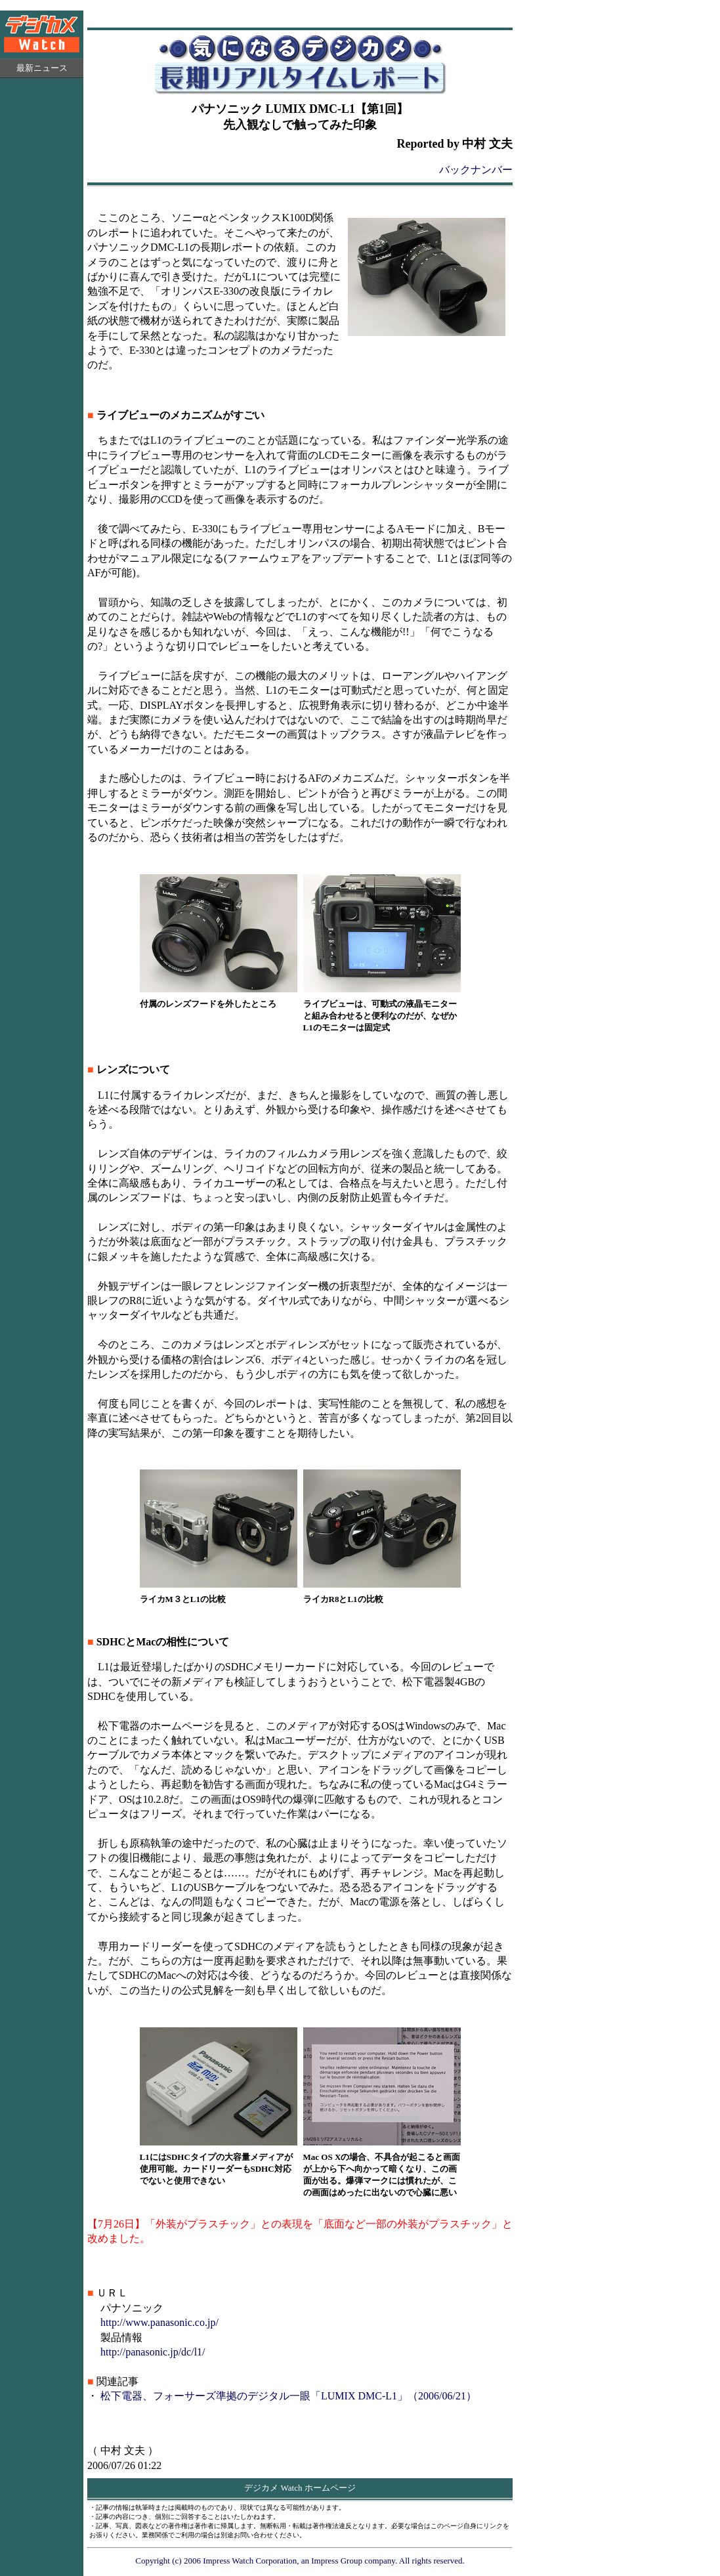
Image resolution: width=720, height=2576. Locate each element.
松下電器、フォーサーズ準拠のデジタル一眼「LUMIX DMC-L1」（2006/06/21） (288, 2395)
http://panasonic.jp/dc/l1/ (152, 2351)
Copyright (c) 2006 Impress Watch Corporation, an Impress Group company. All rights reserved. (300, 2560)
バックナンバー (476, 169)
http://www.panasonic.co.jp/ (159, 2322)
